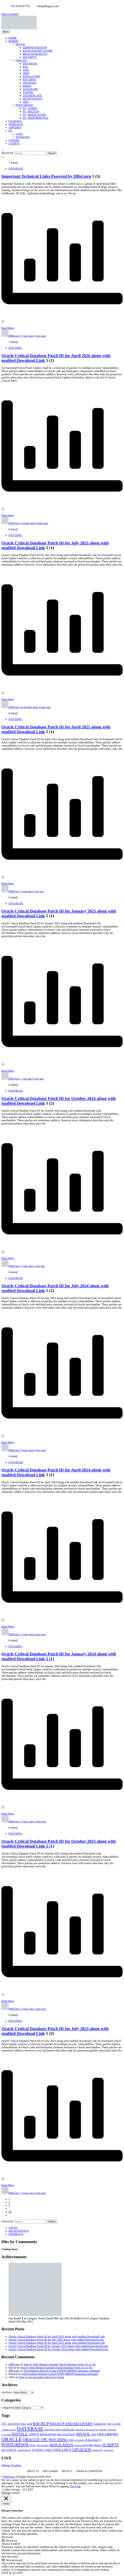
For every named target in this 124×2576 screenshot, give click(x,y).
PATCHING (29, 79)
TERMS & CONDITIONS (89, 2471)
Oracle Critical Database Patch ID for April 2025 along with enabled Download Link (57, 2342)
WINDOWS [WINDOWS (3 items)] (109, 2450)
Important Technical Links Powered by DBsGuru (46, 176)
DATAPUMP (30, 89)
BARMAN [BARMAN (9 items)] (100, 2423)
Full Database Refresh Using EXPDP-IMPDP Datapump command (62, 2370)
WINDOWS (23, 137)
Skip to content (10, 13)
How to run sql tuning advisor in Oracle (41, 2377)
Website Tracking (11, 2465)
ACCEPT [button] (27, 2489)
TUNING (28, 92)
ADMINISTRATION (35, 47)
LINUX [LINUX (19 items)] (34, 2434)
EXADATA (15, 121)
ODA (26, 101)
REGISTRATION (19, 2230)
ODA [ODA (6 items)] (93, 2434)
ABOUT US (33, 2471)
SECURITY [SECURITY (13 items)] (8, 2450)
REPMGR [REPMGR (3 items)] (78, 2446)
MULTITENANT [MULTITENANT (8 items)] (66, 2434)
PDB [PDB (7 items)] (71, 2440)
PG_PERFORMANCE (36, 117)
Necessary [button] (7, 2536)
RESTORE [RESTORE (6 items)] (87, 2445)
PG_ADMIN (30, 108)
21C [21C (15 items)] (4, 2424)
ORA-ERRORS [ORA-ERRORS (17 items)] (107, 2434)
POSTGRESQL (24, 105)
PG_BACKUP (31, 111)
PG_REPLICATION (34, 114)
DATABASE (30, 63)
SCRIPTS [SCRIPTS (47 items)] (110, 2445)
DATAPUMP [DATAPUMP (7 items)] (68, 2429)
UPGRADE (29, 82)
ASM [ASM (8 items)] (29, 2424)
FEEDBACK (16, 2234)
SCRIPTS (14, 143)
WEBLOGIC (16, 124)
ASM (26, 69)
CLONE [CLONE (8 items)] (116, 2424)
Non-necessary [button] (9, 2556)
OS (10, 130)
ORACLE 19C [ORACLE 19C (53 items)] (35, 2439)
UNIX (19, 133)
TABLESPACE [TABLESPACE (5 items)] (24, 2450)
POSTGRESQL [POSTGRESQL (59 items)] (15, 2444)
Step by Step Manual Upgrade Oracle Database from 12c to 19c (60, 2364)
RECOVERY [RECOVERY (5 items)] (43, 2445)
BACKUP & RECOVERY (38, 50)
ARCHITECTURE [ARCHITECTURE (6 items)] (16, 2424)
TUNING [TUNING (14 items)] (38, 2450)
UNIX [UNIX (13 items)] (48, 2450)
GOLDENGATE (32, 95)
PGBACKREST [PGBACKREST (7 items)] (93, 2440)
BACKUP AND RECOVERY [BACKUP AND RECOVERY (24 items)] (71, 2424)
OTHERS (14, 140)
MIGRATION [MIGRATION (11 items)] (48, 2434)
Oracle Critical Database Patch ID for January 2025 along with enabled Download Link (58, 2346)
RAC (26, 66)
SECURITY (29, 57)
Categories (7, 2407)
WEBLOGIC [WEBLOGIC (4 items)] (97, 2450)
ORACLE (21, 60)
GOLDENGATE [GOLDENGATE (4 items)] (91, 2430)
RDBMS (13, 41)
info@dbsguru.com (47, 6)
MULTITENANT (33, 98)
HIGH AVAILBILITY (35, 53)
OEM (26, 73)
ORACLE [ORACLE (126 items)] (11, 2439)
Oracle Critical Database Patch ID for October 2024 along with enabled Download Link (58, 2349)
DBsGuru (14, 335)
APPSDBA (15, 127)
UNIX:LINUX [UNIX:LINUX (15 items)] (62, 2450)
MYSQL (21, 44)
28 (10, 2211)
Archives (6, 2392)
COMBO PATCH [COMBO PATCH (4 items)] (8, 2430)
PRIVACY (67, 2471)
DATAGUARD (31, 76)
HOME (13, 37)
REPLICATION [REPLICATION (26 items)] (61, 2445)
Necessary (11, 2540)
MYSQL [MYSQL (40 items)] (83, 2434)
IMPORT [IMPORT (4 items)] (103, 2430)
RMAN (27, 85)
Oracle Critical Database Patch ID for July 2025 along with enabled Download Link (56, 2339)
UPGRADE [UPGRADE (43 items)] (82, 2449)
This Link (74, 2486)
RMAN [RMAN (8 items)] (98, 2445)
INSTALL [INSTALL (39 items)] (20, 2434)
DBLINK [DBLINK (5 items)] (79, 2430)
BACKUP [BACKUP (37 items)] (41, 2423)
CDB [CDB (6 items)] (108, 2424)
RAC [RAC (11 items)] (33, 2445)
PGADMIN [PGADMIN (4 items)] (79, 2440)
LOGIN (13, 2227)
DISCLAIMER (50, 2471)
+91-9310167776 (19, 6)
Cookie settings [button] (11, 2489)
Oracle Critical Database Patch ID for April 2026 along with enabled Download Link (57, 2336)
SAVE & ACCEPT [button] (12, 2572)
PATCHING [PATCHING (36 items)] (58, 2440)
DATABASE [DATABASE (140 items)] (30, 2429)
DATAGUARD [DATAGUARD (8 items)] (52, 2429)
